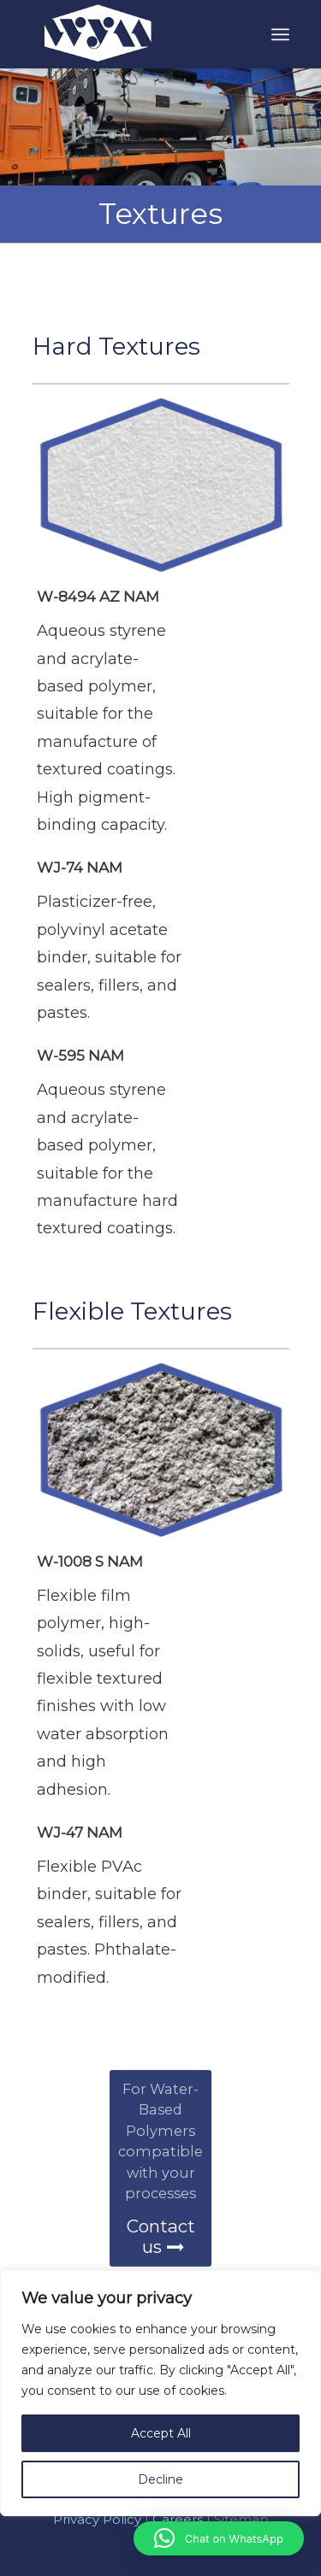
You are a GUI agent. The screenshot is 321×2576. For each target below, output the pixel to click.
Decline (160, 2479)
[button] (219, 2538)
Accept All (161, 2433)
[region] (160, 2423)
